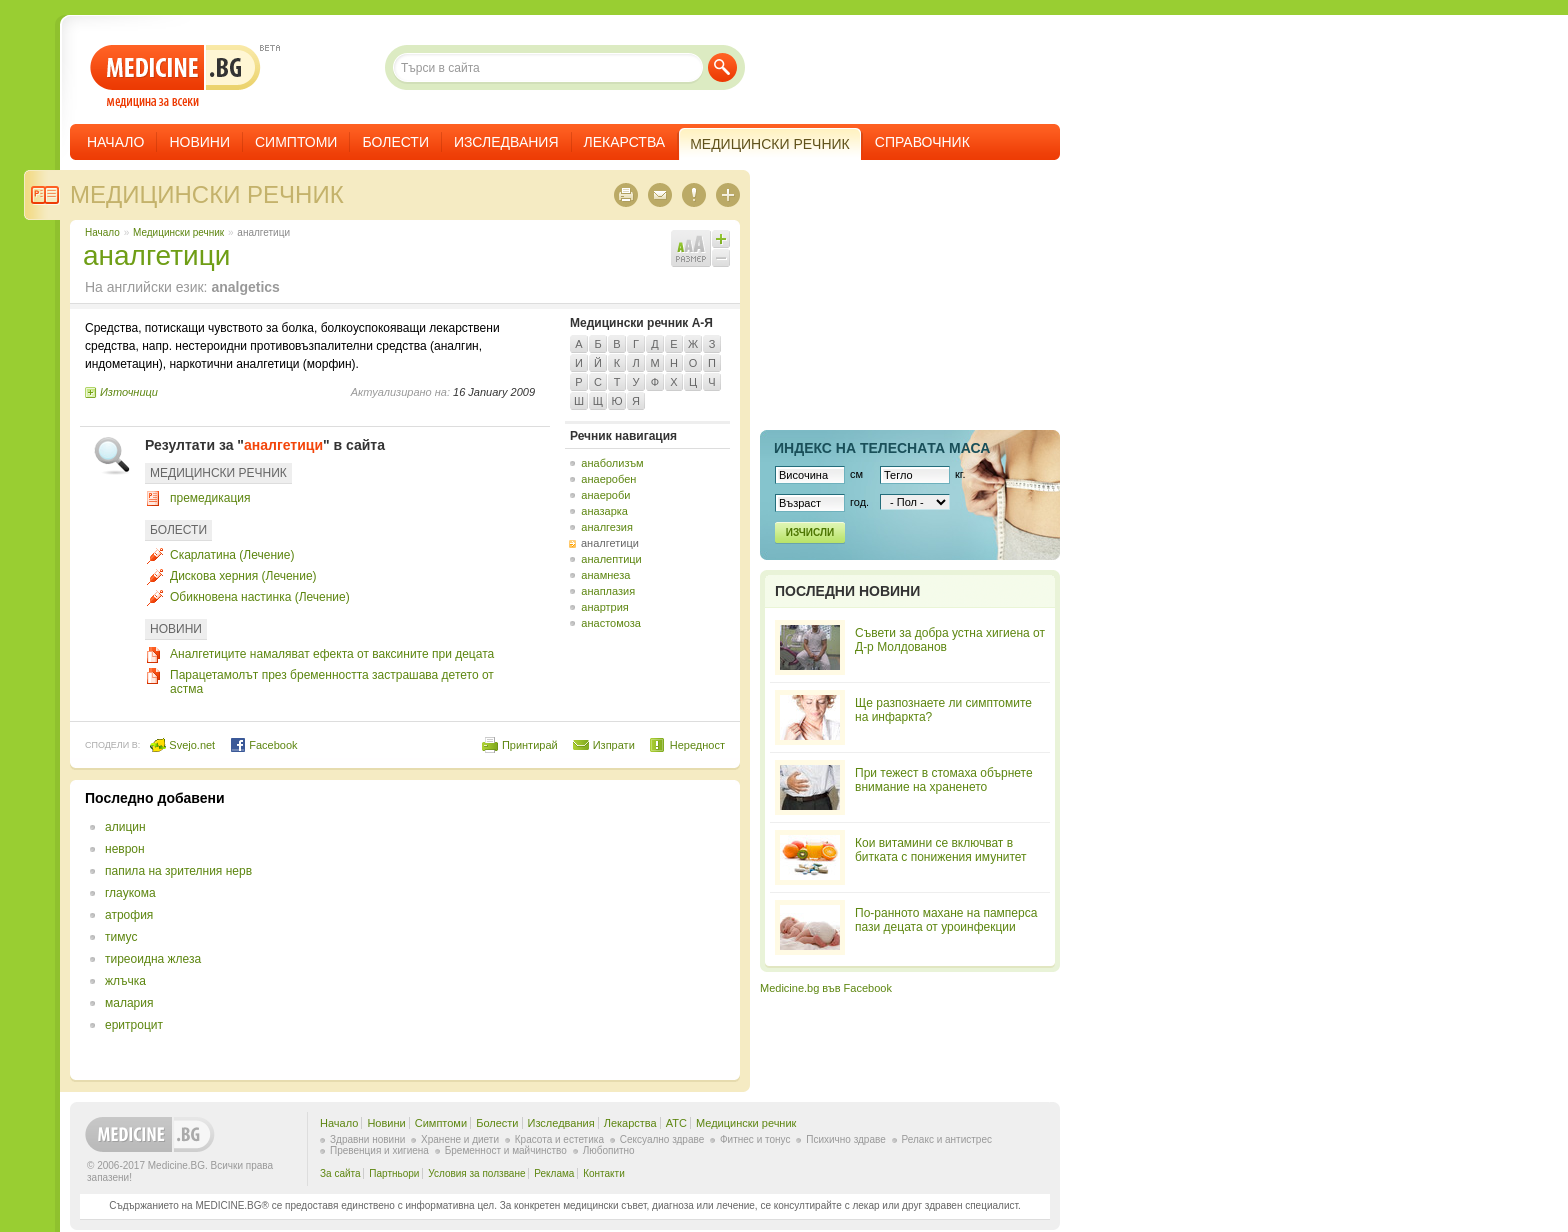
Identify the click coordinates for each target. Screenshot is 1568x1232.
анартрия (604, 607)
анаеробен (608, 479)
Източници (129, 392)
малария (129, 1003)
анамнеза (605, 575)
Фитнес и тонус (755, 1139)
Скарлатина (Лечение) (232, 555)
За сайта (340, 1173)
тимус (121, 937)
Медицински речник (207, 194)
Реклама (554, 1173)
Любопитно (609, 1150)
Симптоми (296, 142)
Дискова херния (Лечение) (243, 576)
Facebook (263, 745)
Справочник (922, 142)
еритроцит (134, 1025)
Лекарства (625, 142)
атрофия (129, 915)
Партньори (394, 1173)
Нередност (697, 745)
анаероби (605, 495)
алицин (125, 827)
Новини (199, 142)
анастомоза (611, 623)
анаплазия (608, 591)
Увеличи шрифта (721, 239)
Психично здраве (846, 1139)
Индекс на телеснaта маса (882, 448)
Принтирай (530, 745)
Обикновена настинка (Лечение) (260, 597)
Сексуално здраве (662, 1139)
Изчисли (810, 532)
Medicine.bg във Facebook (826, 988)
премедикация (210, 498)
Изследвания (506, 142)
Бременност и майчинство (506, 1150)
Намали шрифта (721, 258)
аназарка (604, 511)
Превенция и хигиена (379, 1150)
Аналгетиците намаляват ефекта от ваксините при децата (332, 654)
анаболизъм (612, 463)
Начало (115, 142)
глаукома (130, 893)
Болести (395, 142)
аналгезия (607, 527)
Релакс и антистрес (947, 1139)
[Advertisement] (562, 930)
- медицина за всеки (175, 76)
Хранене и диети (460, 1139)
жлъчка (125, 981)
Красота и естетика (559, 1139)
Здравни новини (367, 1139)
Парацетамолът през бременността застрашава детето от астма (332, 682)
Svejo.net (182, 745)
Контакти (604, 1173)
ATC (676, 1123)
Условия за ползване (476, 1173)
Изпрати (614, 745)
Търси (722, 67)
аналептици (611, 559)
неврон (125, 849)
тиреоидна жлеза (153, 959)
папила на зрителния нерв (178, 871)
